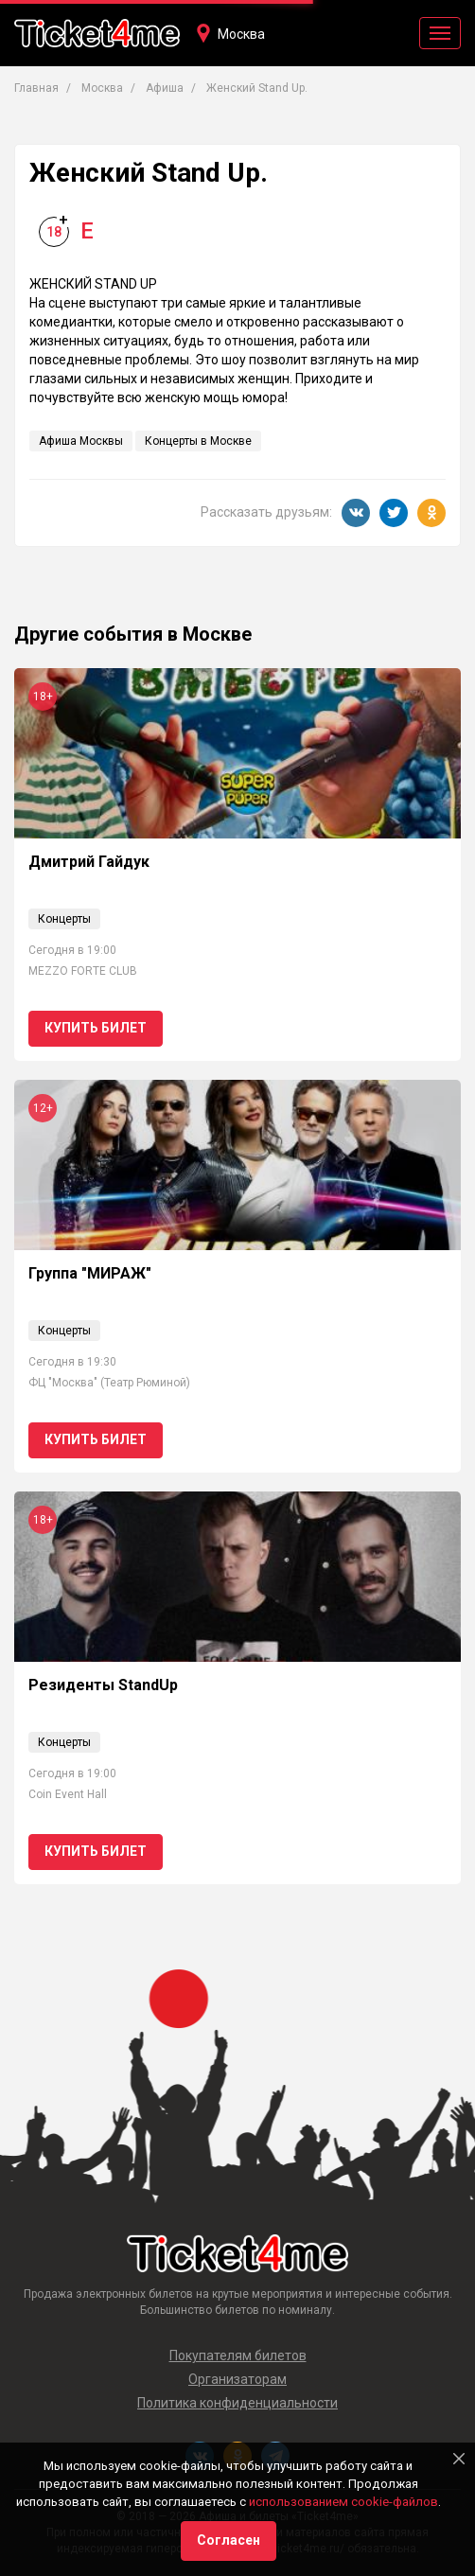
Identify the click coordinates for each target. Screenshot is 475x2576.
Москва (241, 34)
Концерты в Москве (198, 441)
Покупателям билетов (238, 2355)
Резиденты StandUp (103, 1685)
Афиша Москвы (81, 441)
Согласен (228, 2540)
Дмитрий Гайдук (89, 862)
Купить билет (95, 1027)
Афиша (165, 88)
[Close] (459, 2458)
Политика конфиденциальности (237, 2402)
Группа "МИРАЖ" (89, 1273)
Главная (36, 88)
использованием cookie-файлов (343, 2502)
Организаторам (237, 2379)
